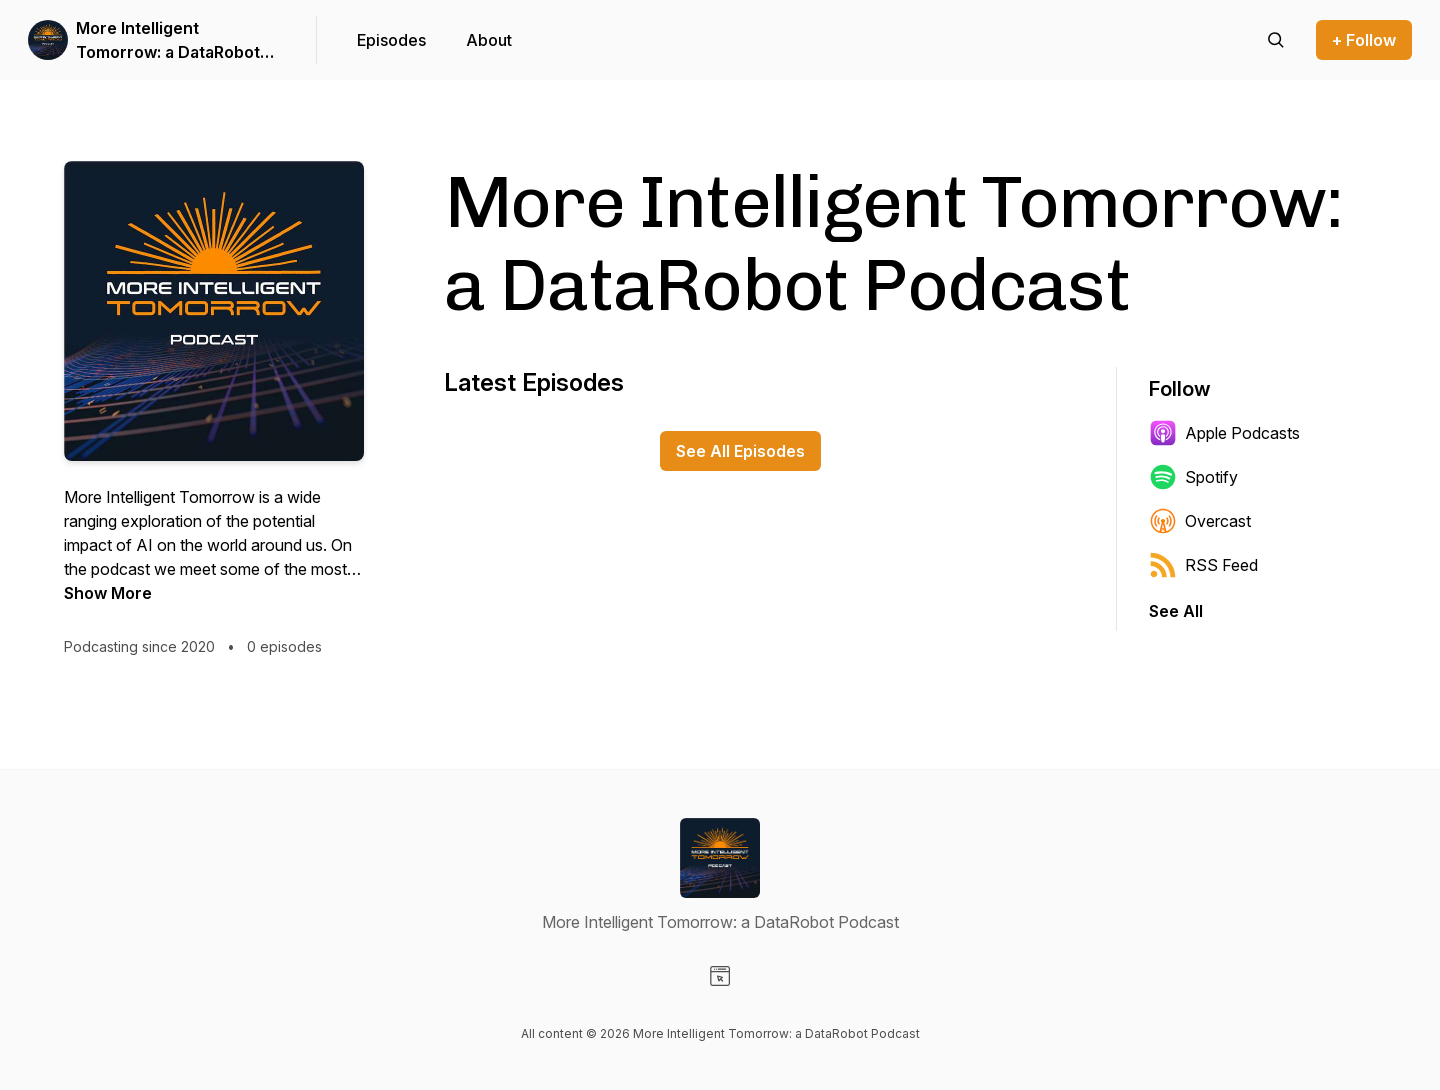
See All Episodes (740, 451)
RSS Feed (1203, 565)
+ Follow (1364, 40)
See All (1176, 611)
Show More (108, 593)
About (489, 40)
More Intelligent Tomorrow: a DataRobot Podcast (168, 41)
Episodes (391, 40)
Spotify (1193, 477)
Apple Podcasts (1224, 433)
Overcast (1200, 521)
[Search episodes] (1276, 40)
